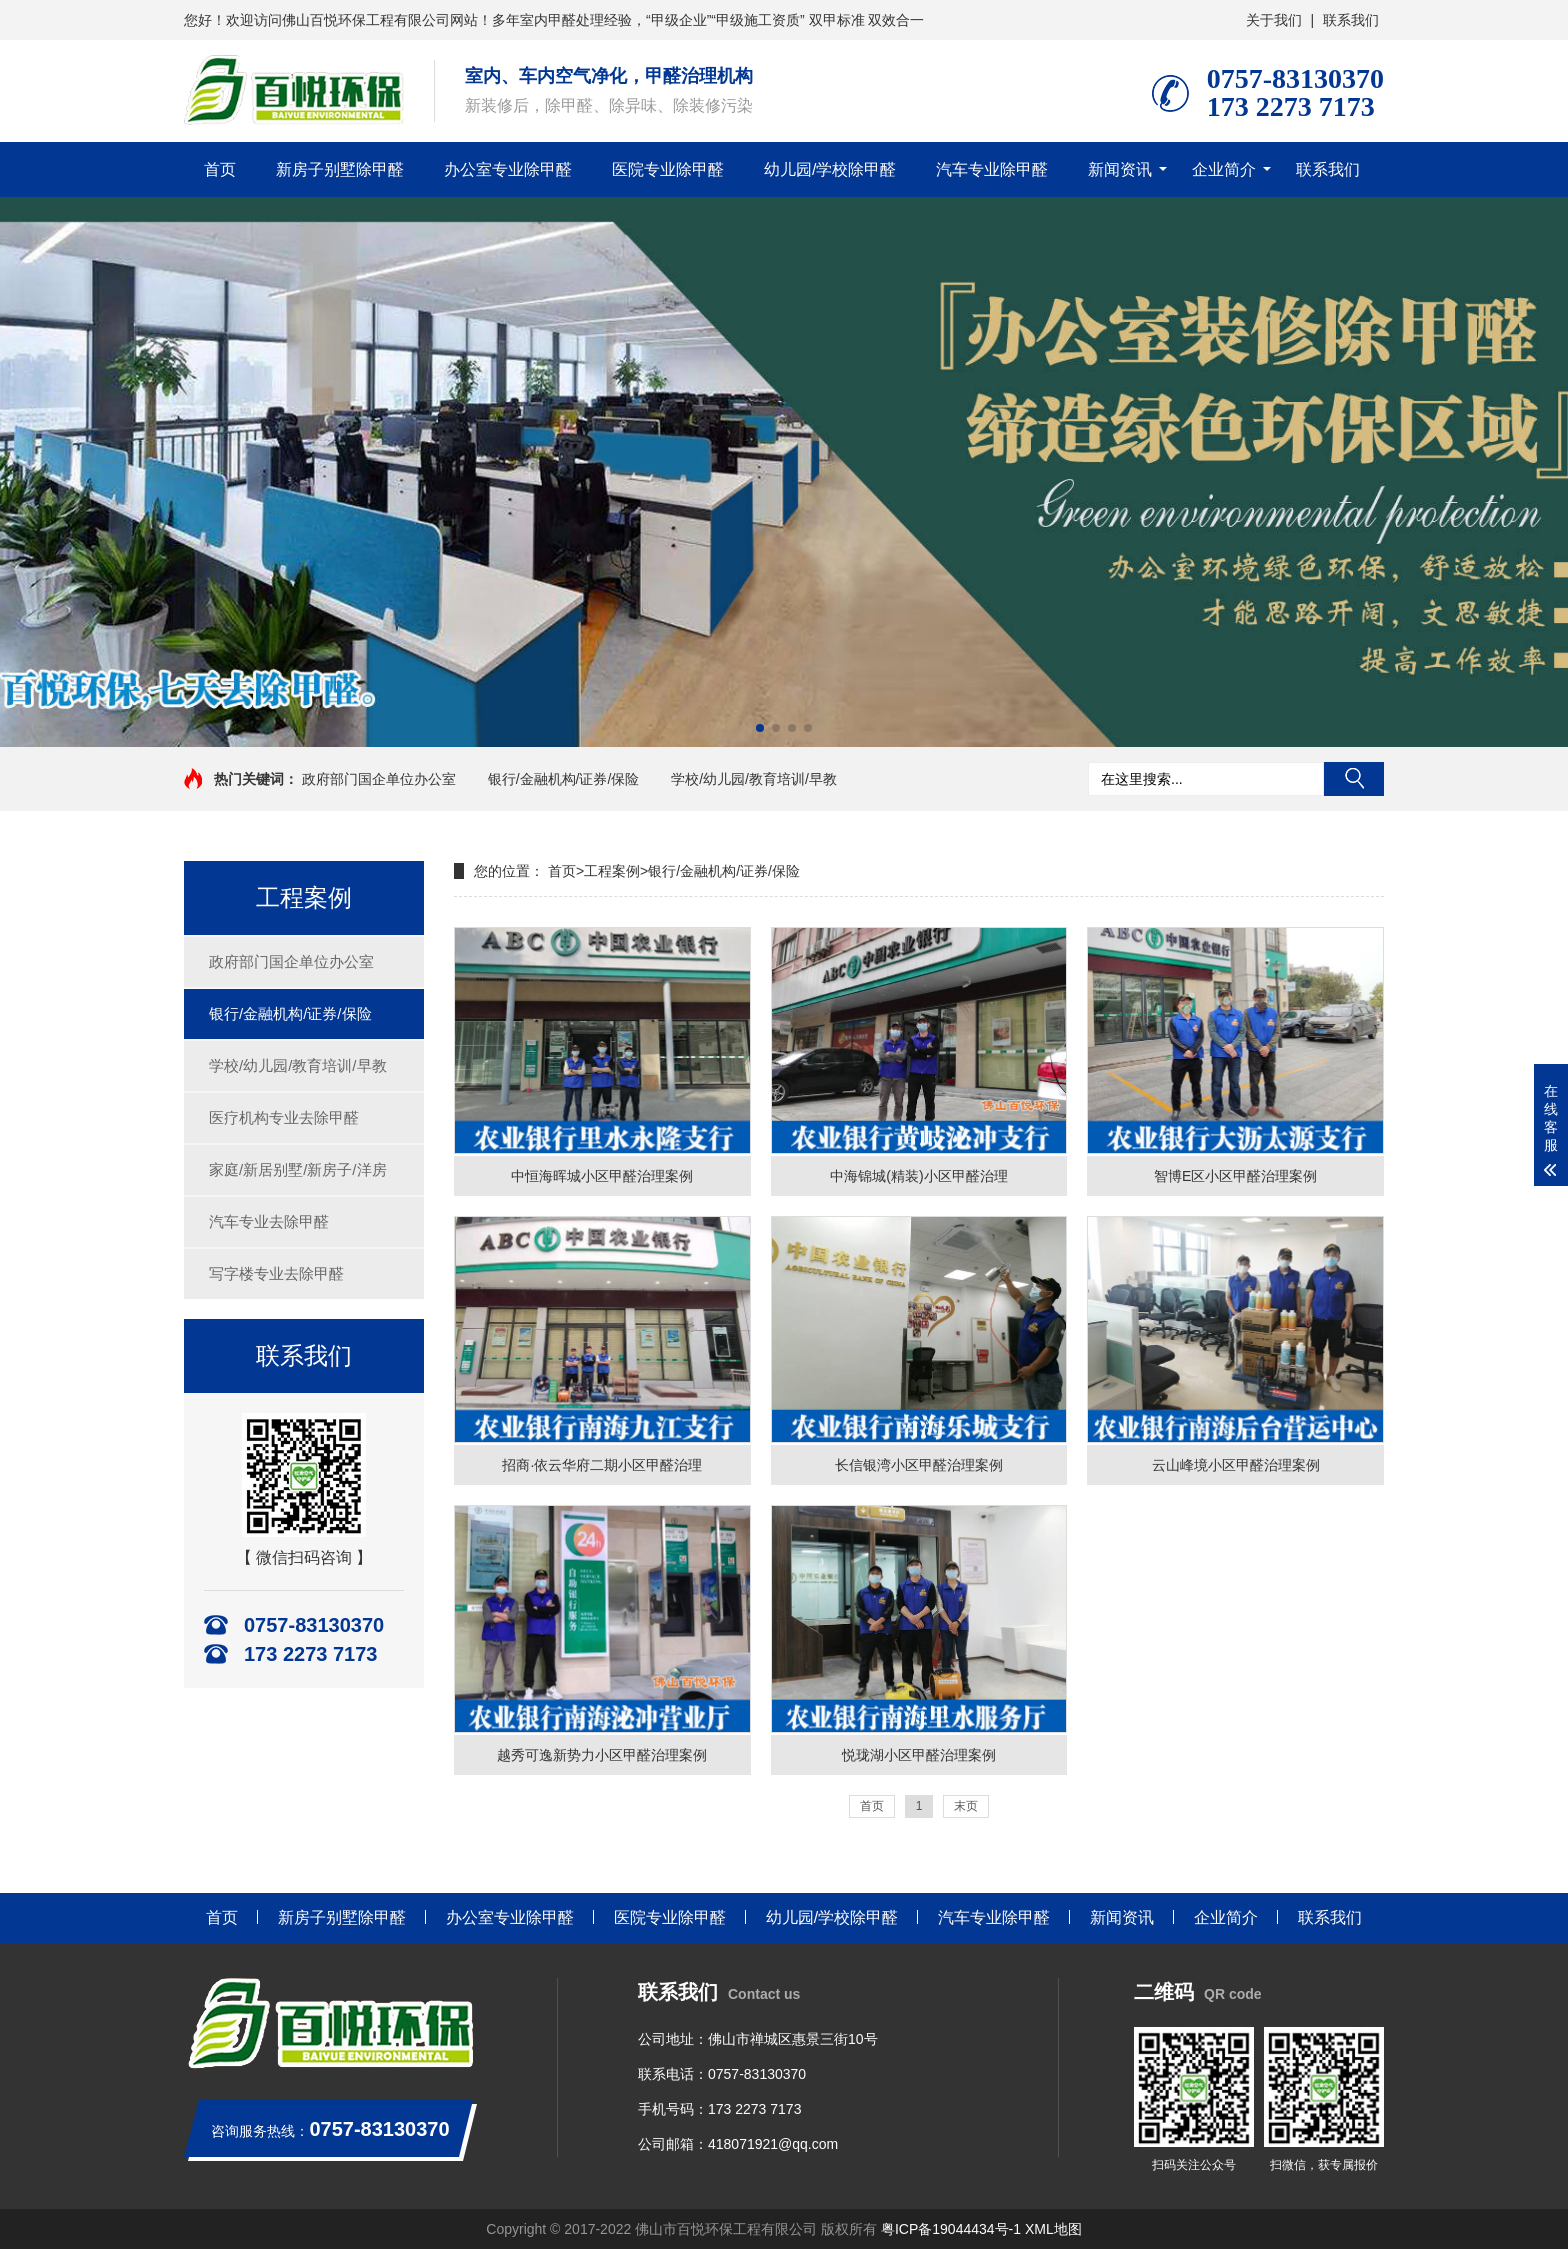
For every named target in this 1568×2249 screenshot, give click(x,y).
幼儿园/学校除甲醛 (830, 169)
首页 (220, 169)
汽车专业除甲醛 (992, 169)
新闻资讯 (1120, 169)
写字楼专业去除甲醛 (276, 1273)
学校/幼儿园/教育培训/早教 (754, 779)
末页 (966, 1806)
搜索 (1354, 779)
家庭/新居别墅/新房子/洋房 (298, 1169)
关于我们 (1274, 20)
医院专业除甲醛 (668, 169)
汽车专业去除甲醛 (269, 1221)
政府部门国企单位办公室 (379, 779)
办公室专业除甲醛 (508, 169)
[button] (760, 728)
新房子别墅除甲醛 (340, 169)
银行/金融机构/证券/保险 (564, 779)
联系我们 (1351, 20)
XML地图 (1053, 2229)
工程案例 (612, 871)
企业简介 (1224, 169)
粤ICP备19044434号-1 (951, 2229)
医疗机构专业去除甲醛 (284, 1117)
